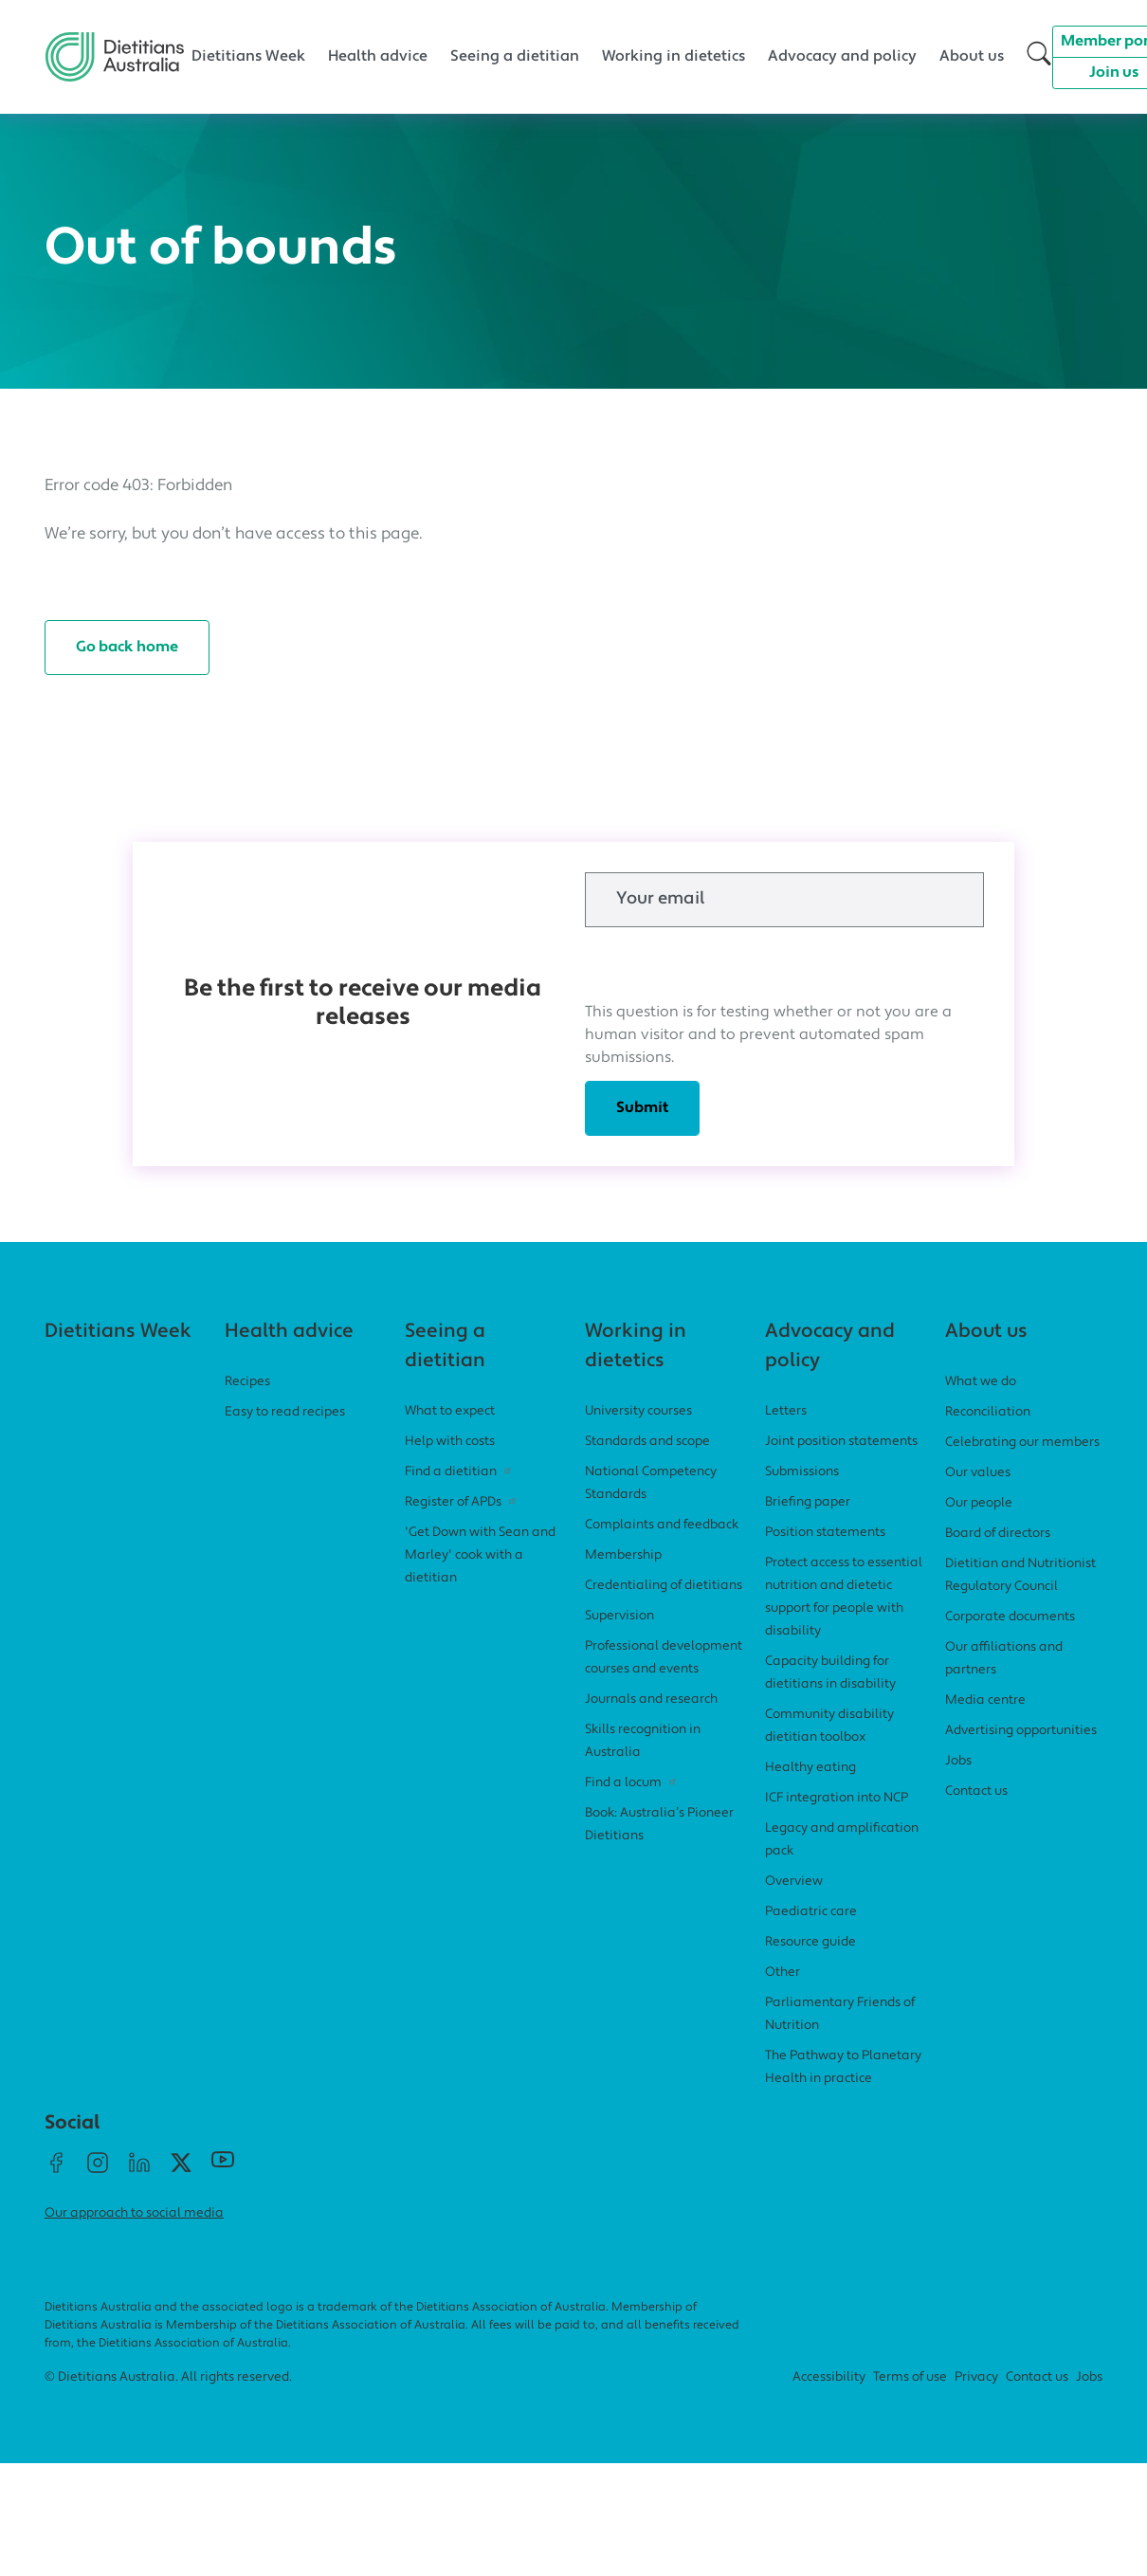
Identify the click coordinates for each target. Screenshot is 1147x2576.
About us (971, 56)
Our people (978, 1503)
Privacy (976, 2377)
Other (782, 1972)
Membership (623, 1555)
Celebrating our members (1022, 1442)
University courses (638, 1411)
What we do (980, 1382)
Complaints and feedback (661, 1525)
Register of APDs (462, 1502)
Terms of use (910, 2377)
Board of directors (997, 1533)
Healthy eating (810, 1768)
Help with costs (450, 1441)
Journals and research (651, 1699)
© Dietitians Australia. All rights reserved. (168, 2377)
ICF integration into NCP (836, 1798)
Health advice (378, 56)
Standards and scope (647, 1441)
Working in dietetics (673, 56)
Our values (977, 1473)
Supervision (619, 1616)
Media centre (985, 1700)
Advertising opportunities (1021, 1731)
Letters (786, 1411)
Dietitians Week (248, 56)
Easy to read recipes (285, 1412)
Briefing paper (807, 1502)
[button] (1039, 56)
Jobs (958, 1761)
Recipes (247, 1382)
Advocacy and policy (842, 56)
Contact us (976, 1791)
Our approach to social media (134, 2213)
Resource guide (810, 1942)
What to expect (450, 1411)
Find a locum (632, 1783)
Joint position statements (841, 1441)
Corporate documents (1010, 1617)
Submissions (802, 1472)
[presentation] (729, 964)
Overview (794, 1881)
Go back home (127, 647)
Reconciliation (987, 1412)
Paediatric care (811, 1912)
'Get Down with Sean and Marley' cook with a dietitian (480, 1555)
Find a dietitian (460, 1472)
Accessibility (828, 2377)
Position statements (825, 1532)
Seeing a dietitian (514, 56)
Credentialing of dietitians (663, 1586)
